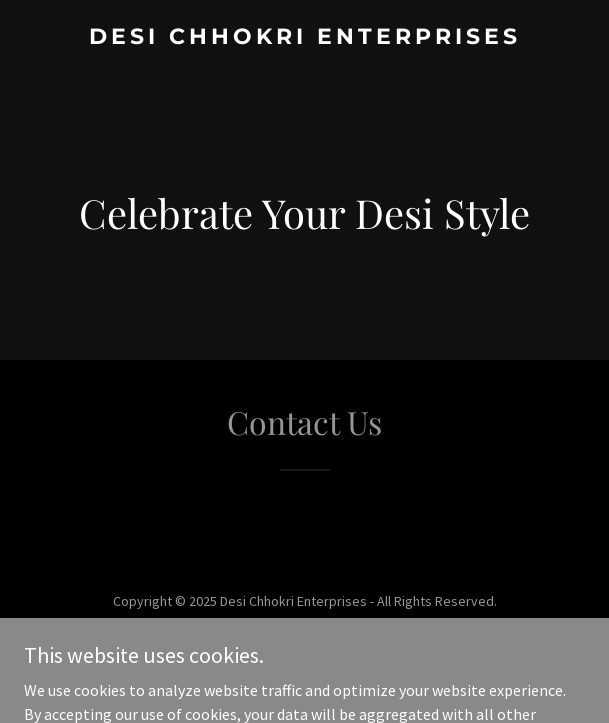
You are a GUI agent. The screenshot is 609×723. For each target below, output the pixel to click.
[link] (304, 38)
